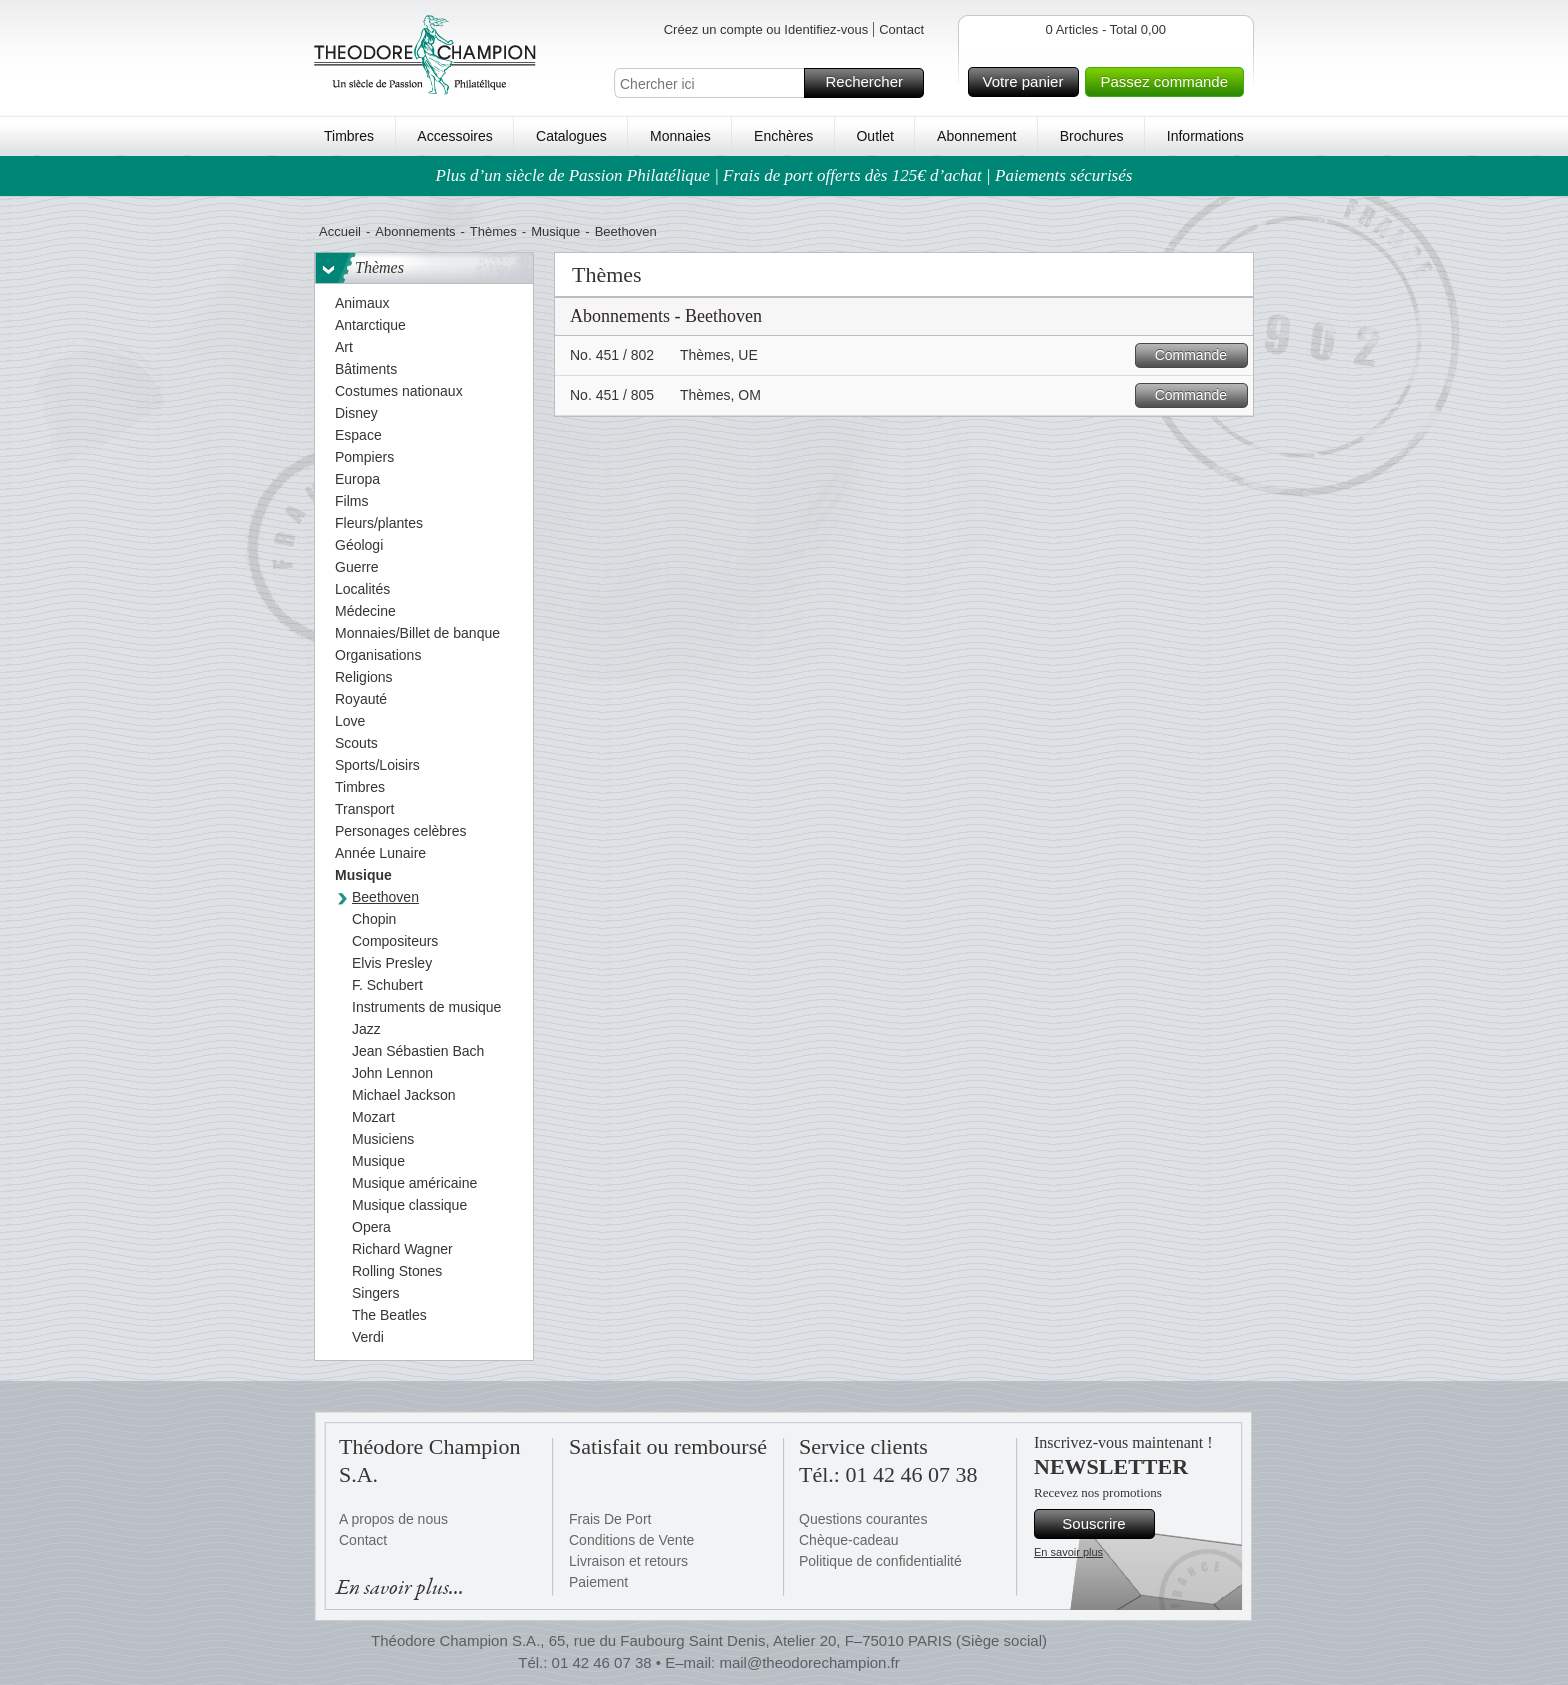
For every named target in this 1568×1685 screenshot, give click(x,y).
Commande (1198, 355)
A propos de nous (393, 1519)
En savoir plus (1068, 1552)
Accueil (340, 231)
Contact (901, 29)
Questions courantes (863, 1519)
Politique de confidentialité (880, 1561)
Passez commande (1169, 82)
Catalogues (571, 136)
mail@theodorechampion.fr (809, 1662)
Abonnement (976, 136)
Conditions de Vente (631, 1540)
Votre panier (1028, 82)
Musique (555, 231)
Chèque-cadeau (849, 1540)
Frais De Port (610, 1519)
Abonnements (415, 231)
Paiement (598, 1582)
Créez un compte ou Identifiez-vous (766, 29)
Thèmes (493, 231)
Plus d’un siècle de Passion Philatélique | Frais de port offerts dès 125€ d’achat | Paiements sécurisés (784, 175)
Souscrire (1105, 1524)
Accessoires (454, 136)
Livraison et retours (628, 1561)
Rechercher (871, 83)
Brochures (1092, 136)
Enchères (783, 136)
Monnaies (680, 136)
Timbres (349, 136)
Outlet (874, 136)
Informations (1205, 136)
